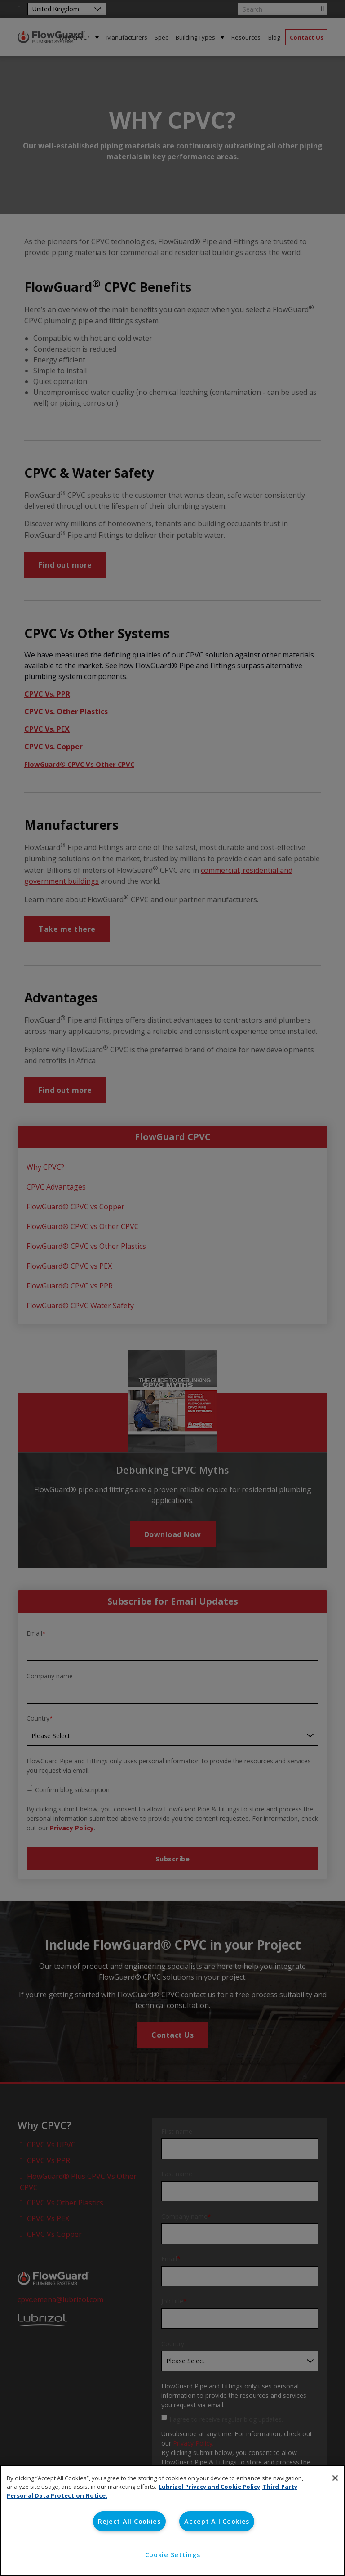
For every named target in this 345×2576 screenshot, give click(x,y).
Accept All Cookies (216, 2521)
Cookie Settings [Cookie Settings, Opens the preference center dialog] (172, 2554)
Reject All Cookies (129, 2521)
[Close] (335, 2478)
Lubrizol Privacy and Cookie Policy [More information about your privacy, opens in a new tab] (209, 2486)
